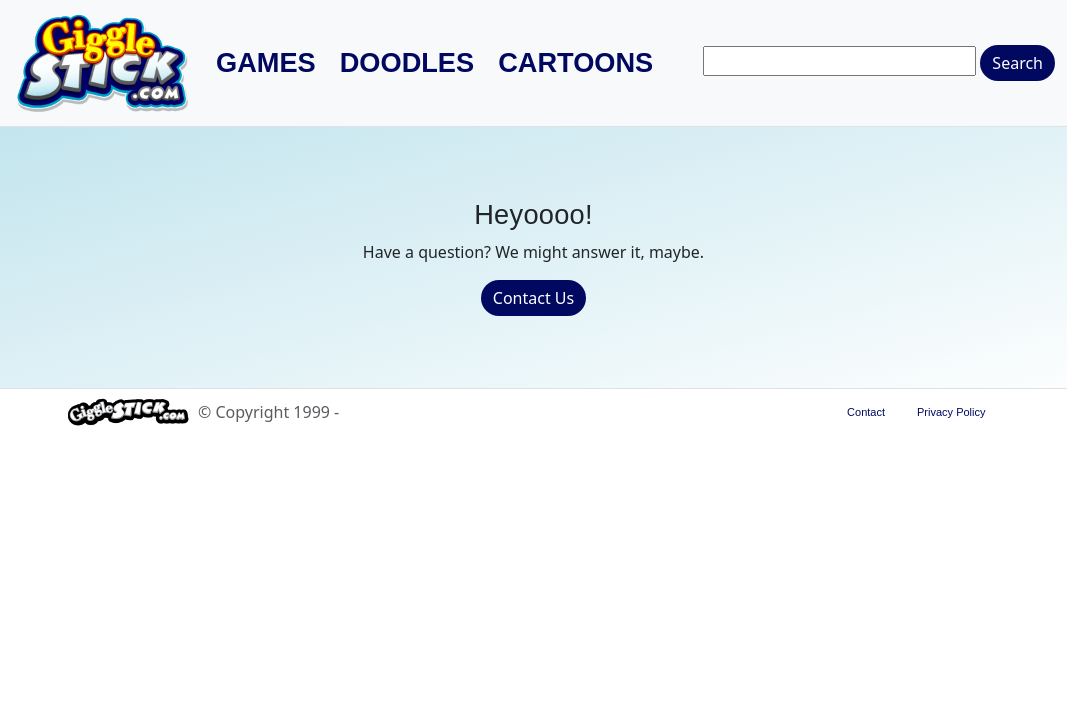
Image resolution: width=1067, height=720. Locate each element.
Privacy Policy (951, 412)
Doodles (407, 63)
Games (266, 63)
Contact (866, 412)
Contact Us (533, 298)
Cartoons (575, 63)
